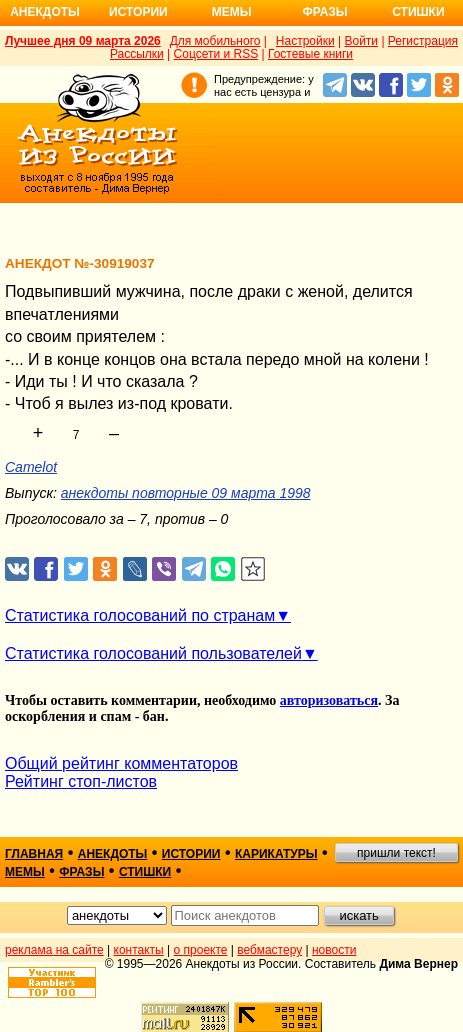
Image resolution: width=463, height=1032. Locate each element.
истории (191, 854)
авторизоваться (329, 700)
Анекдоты (45, 12)
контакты (139, 950)
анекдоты (113, 854)
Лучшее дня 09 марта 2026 (83, 41)
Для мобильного (215, 41)
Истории (138, 12)
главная (34, 854)
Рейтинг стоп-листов (81, 781)
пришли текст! (396, 853)
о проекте (201, 950)
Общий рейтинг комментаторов (121, 763)
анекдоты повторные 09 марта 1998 (186, 493)
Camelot (31, 467)
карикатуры (276, 854)
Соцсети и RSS (216, 54)
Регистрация (423, 41)
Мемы (232, 12)
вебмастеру (269, 950)
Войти (361, 41)
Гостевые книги (310, 54)
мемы (25, 872)
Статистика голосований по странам (140, 615)
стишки (145, 872)
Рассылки (137, 54)
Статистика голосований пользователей (153, 653)
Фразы (324, 12)
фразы (81, 872)
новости (334, 950)
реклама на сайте (54, 950)
